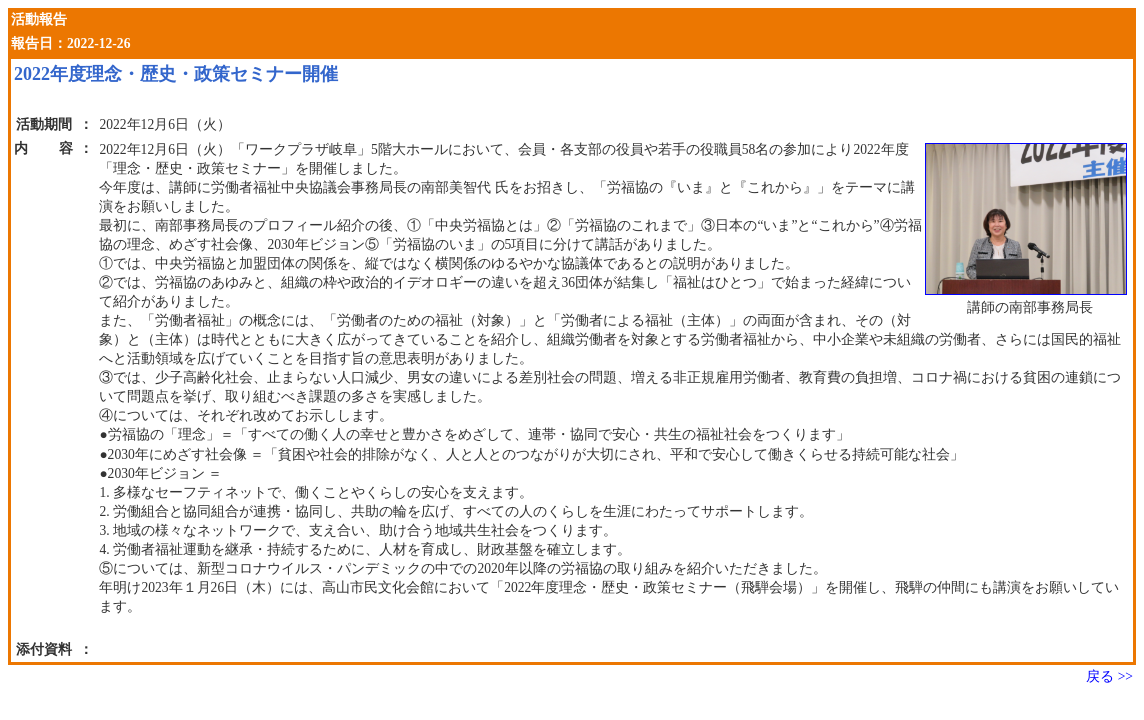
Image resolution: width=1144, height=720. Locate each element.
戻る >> (1109, 676)
